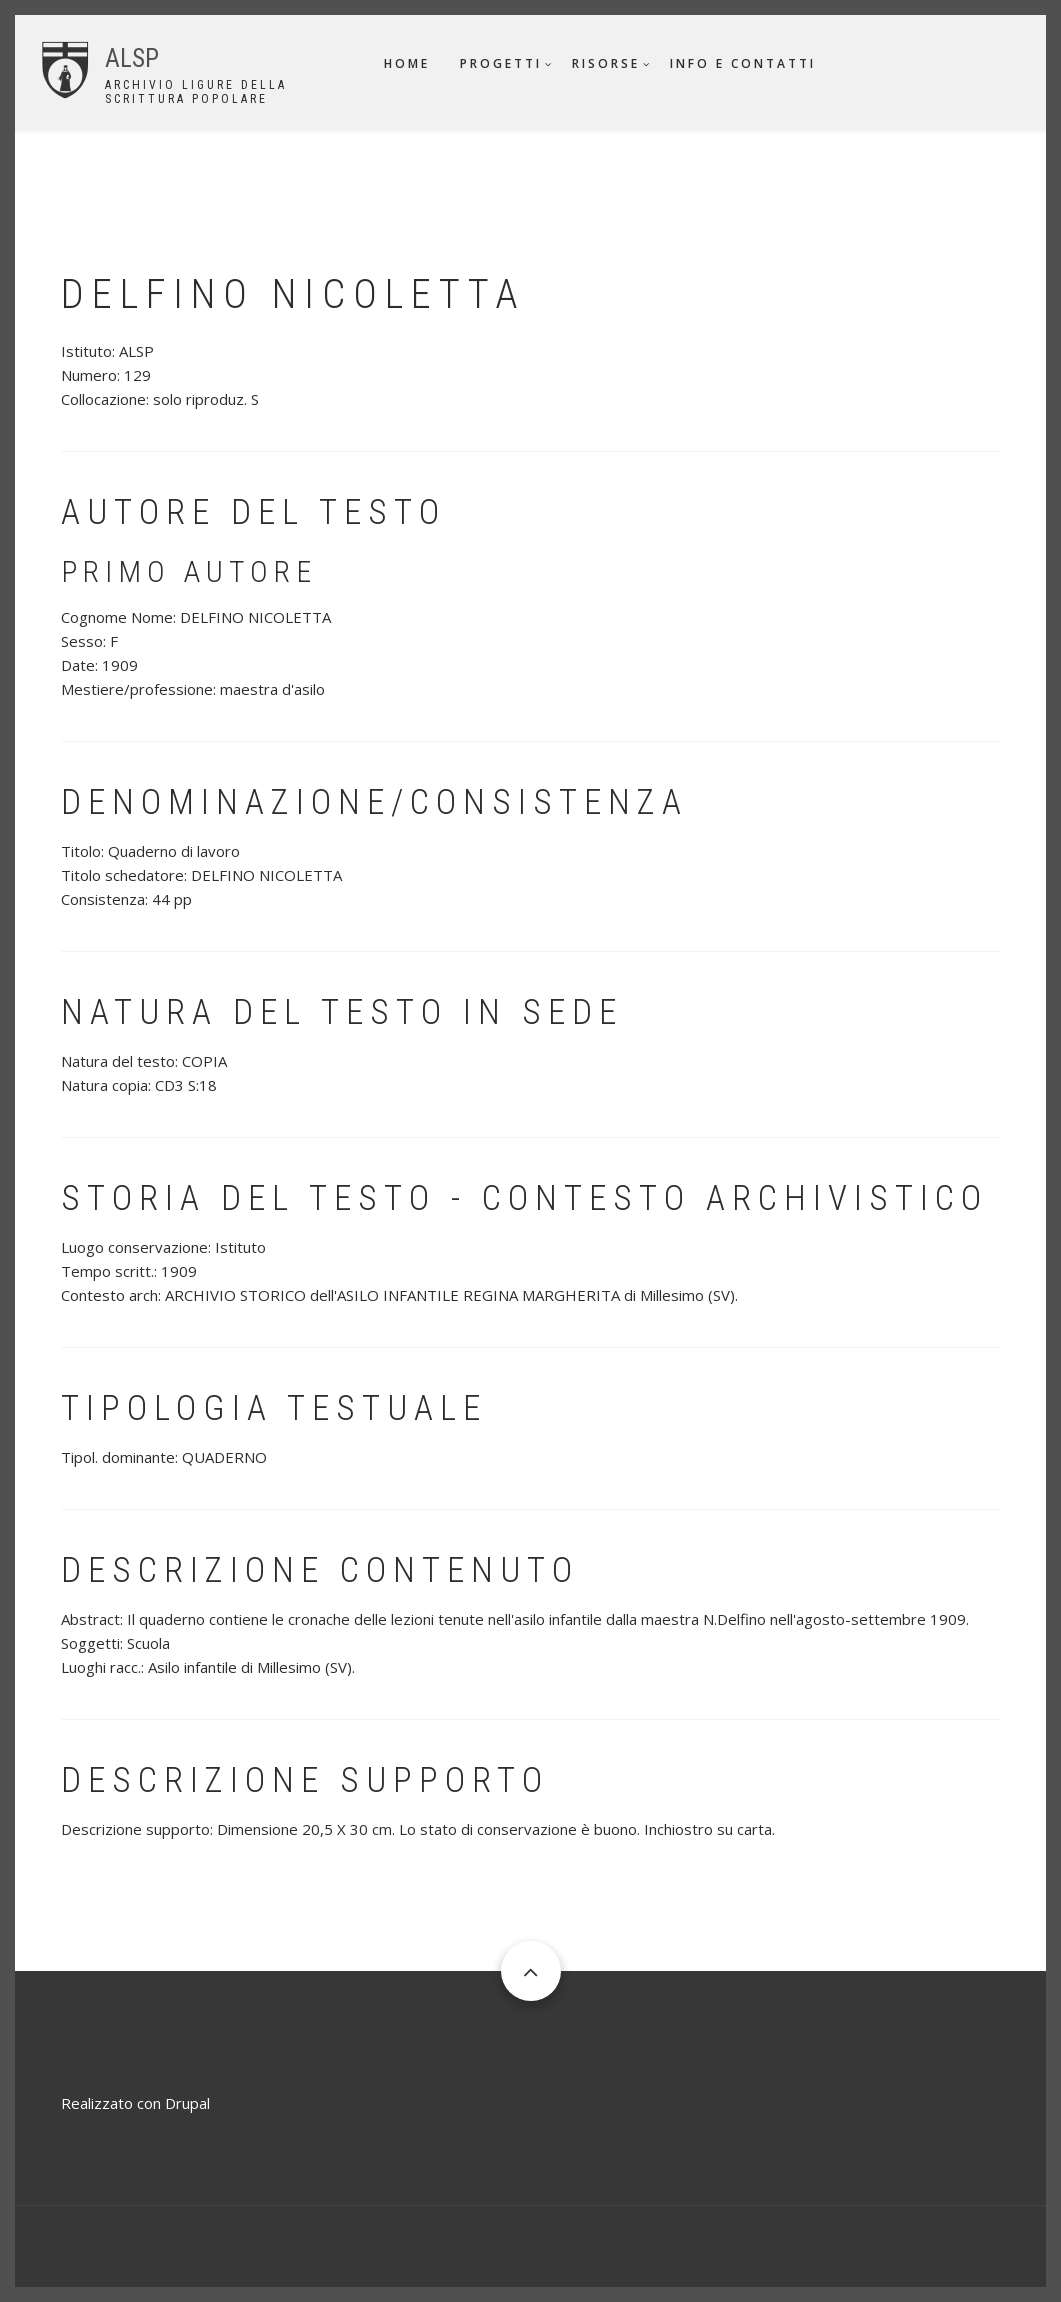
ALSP (132, 58)
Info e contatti (743, 63)
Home (407, 63)
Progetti (501, 63)
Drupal (187, 2103)
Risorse (606, 63)
